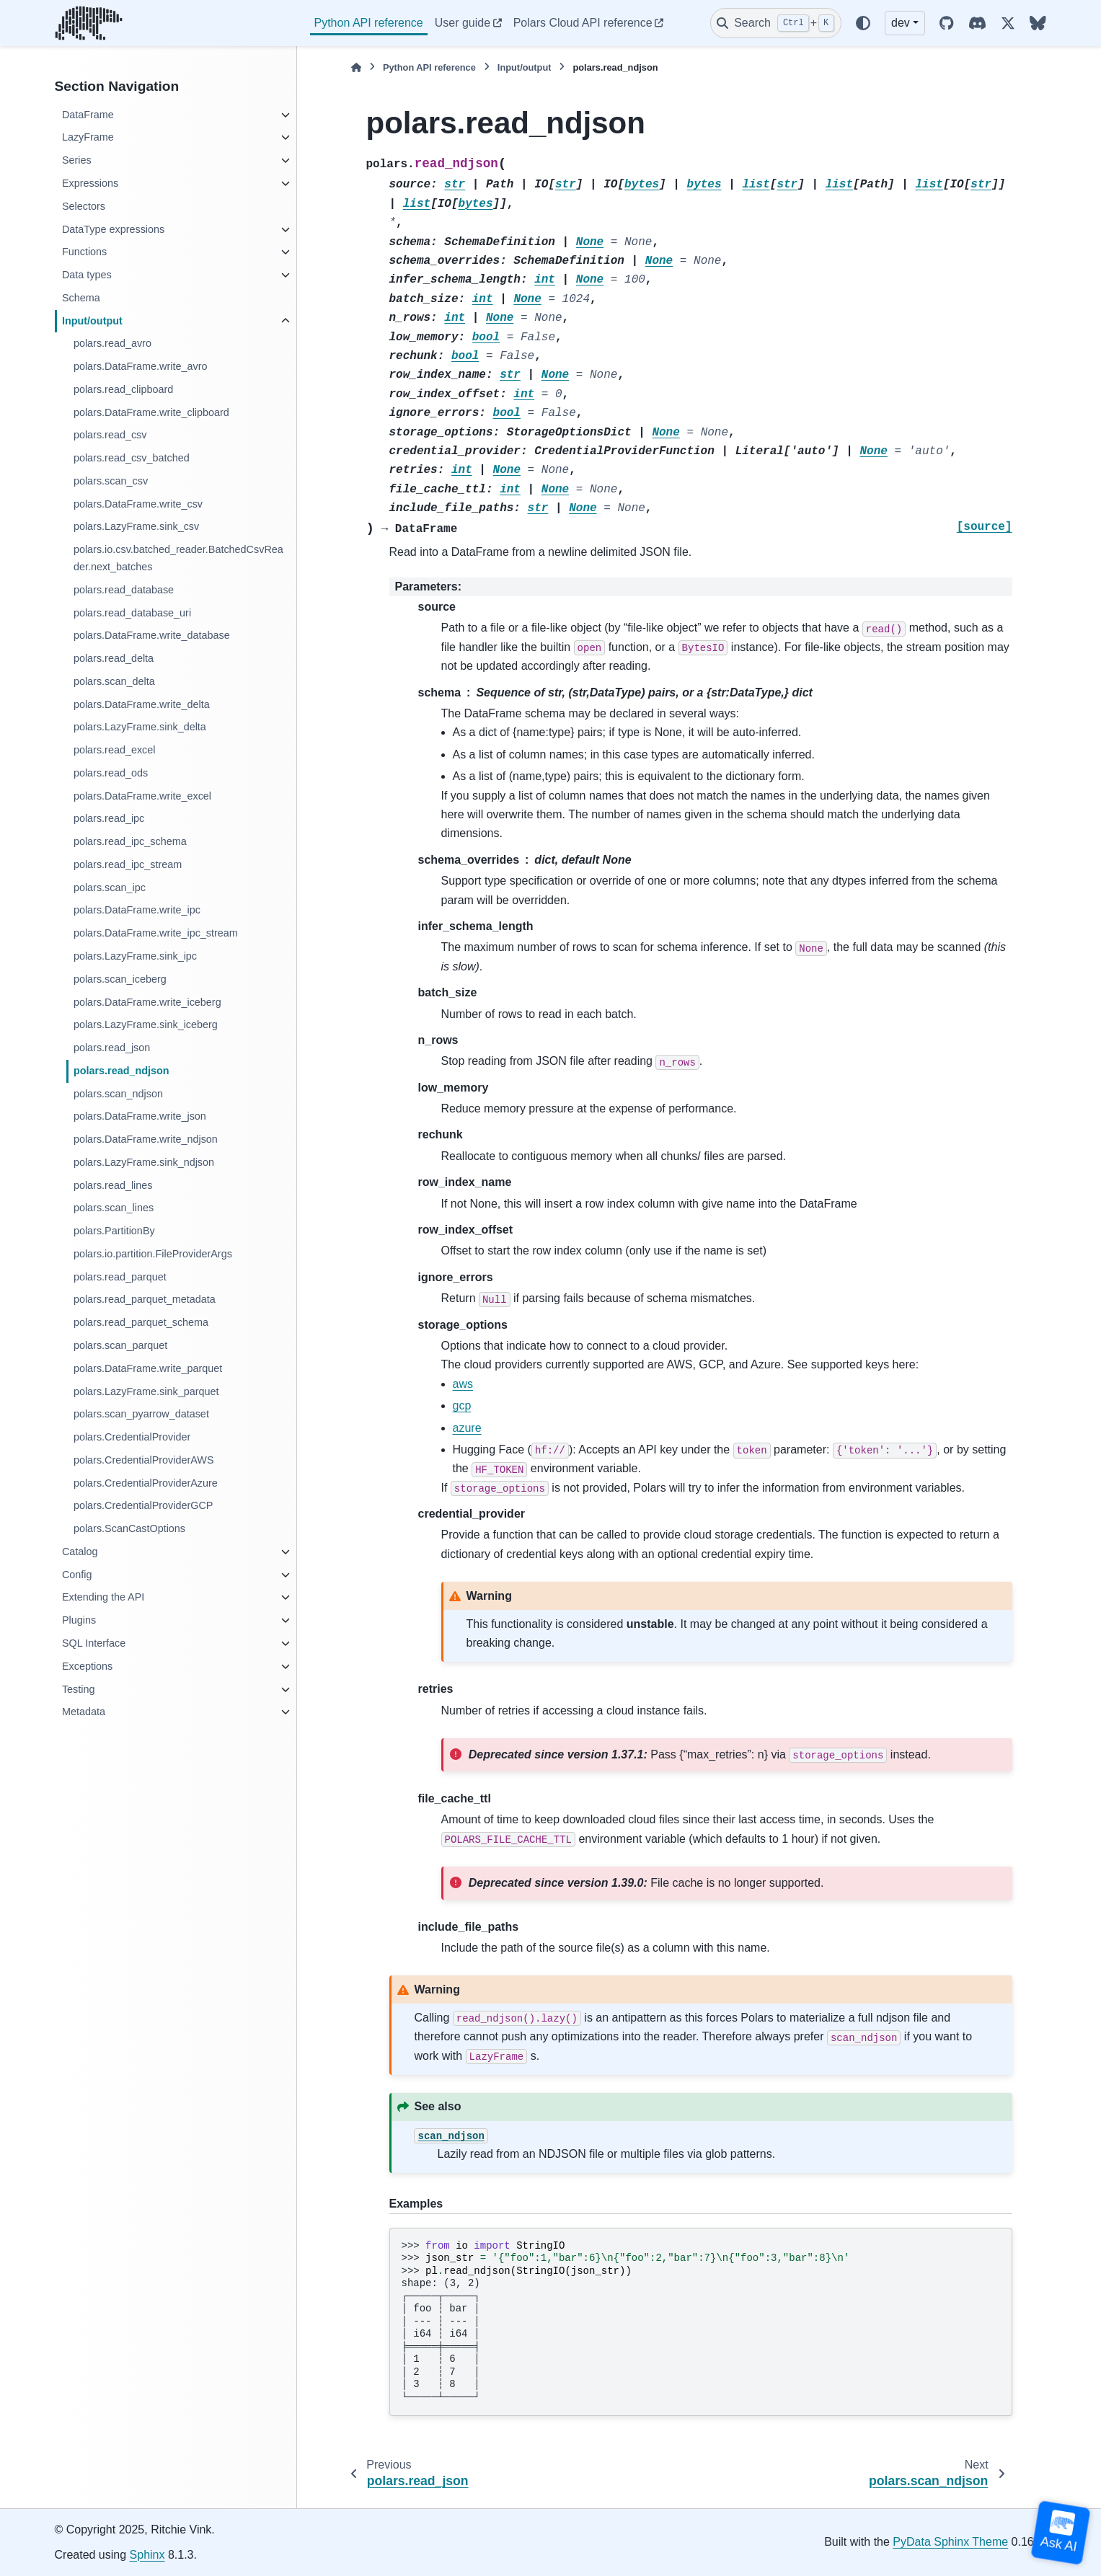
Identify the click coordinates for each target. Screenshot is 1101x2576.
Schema (81, 298)
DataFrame (88, 114)
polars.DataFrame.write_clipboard (151, 412)
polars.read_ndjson (121, 1070)
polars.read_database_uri (132, 613)
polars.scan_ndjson (118, 1093)
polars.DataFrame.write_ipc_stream (156, 933)
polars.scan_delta (114, 681)
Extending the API (103, 1597)
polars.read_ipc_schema (130, 841)
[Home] (356, 67)
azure (467, 1428)
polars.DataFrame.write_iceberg (147, 1002)
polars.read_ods (111, 773)
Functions (84, 251)
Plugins (79, 1620)
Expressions (90, 183)
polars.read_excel (115, 750)
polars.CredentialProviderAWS (144, 1460)
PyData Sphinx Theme (950, 2542)
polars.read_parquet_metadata (145, 1299)
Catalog (80, 1551)
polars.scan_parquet (120, 1345)
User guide (462, 23)
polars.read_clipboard (123, 389)
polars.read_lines (113, 1185)
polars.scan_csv (111, 481)
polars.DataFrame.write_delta (142, 704)
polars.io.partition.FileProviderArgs (153, 1254)
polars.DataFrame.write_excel (142, 796)
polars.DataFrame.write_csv (138, 504)
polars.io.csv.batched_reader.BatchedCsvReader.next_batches (178, 558)
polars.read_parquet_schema (141, 1322)
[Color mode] (863, 23)
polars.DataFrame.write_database (152, 635)
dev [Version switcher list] (900, 23)
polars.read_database (124, 590)
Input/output (92, 321)
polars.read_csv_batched (132, 458)
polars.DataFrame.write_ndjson (146, 1139)
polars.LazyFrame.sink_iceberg (146, 1024)
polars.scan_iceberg (120, 979)
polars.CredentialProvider (132, 1437)
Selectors (83, 206)
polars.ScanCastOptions (129, 1528)
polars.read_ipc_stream (128, 864)
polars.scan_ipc (110, 887)
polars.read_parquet (120, 1277)
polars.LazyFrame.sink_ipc (135, 956)
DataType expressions (113, 229)
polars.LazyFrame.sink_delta (140, 726)
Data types (87, 274)
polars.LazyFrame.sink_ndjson (144, 1162)
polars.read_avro (112, 343)
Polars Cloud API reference (583, 23)
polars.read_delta (114, 658)
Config (77, 1574)
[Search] (775, 23)
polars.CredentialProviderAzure (146, 1483)
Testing (78, 1689)
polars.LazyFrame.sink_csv (136, 526)
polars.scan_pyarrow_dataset (141, 1414)
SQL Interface (93, 1643)
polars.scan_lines (114, 1207)
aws (463, 1384)
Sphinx (147, 2555)
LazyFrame (88, 137)
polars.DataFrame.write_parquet (148, 1368)
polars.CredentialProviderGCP (143, 1505)
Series (77, 160)
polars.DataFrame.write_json (140, 1116)
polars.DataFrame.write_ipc (137, 910)
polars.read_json (112, 1047)
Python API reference (368, 23)
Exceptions (87, 1666)
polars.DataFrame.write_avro (141, 366)
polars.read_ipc (109, 818)
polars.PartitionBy (114, 1230)
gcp (462, 1405)
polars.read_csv (110, 435)
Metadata (83, 1711)
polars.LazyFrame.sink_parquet (146, 1391)
